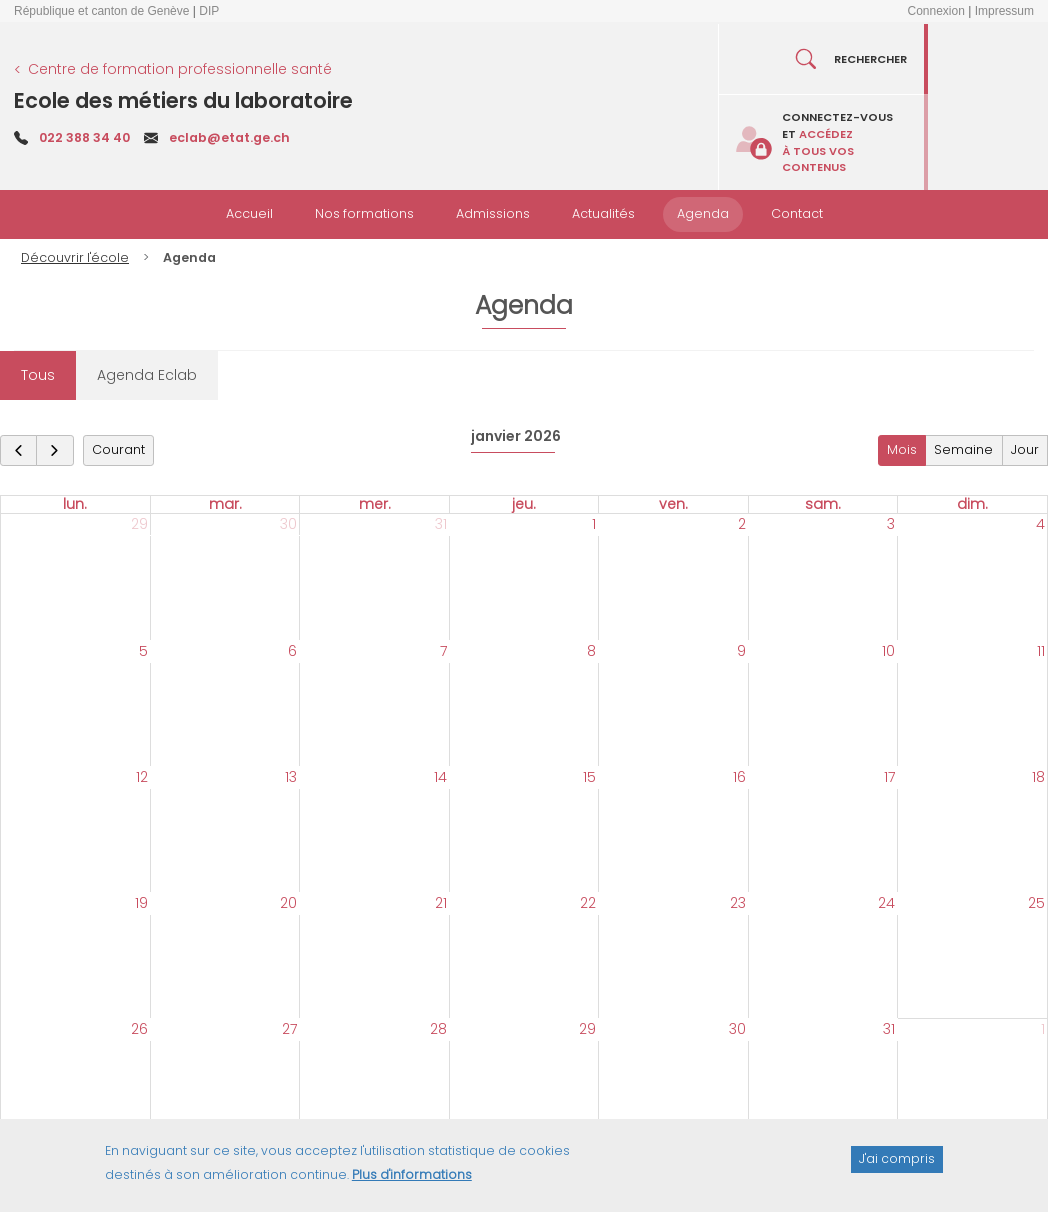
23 (738, 903)
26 (139, 1029)
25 (1036, 903)
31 (441, 524)
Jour (1025, 449)
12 (142, 777)
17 (889, 777)
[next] (54, 450)
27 (289, 1029)
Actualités (603, 213)
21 (441, 903)
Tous (38, 375)
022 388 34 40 (84, 137)
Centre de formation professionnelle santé (180, 69)
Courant (118, 449)
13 (291, 777)
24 (886, 903)
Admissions (493, 213)
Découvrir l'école (75, 257)
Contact (797, 213)
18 (1038, 777)
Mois (902, 449)
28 (438, 1029)
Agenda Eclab (147, 375)
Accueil (249, 213)
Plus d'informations (412, 1183)
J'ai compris (897, 1167)
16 (739, 777)
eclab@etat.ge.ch (229, 137)
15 (589, 777)
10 (888, 651)
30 (288, 524)
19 (141, 903)
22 (588, 903)
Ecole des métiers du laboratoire (183, 100)
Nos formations (364, 213)
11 (1041, 651)
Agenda (703, 213)
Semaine (963, 449)
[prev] (18, 450)
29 (139, 524)
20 (288, 903)
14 (440, 777)
